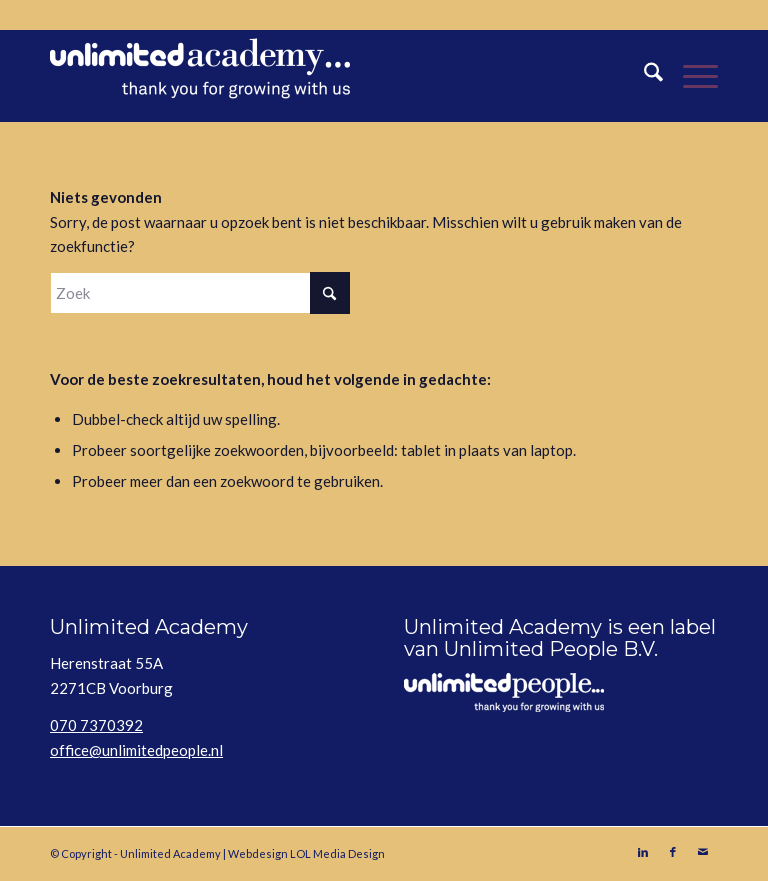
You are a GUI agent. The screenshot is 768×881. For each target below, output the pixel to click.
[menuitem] (643, 76)
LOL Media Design (337, 853)
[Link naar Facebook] (673, 852)
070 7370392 (96, 725)
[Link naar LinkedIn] (643, 852)
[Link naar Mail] (703, 852)
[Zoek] (643, 76)
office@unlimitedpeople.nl (136, 750)
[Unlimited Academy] (200, 76)
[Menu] (690, 76)
